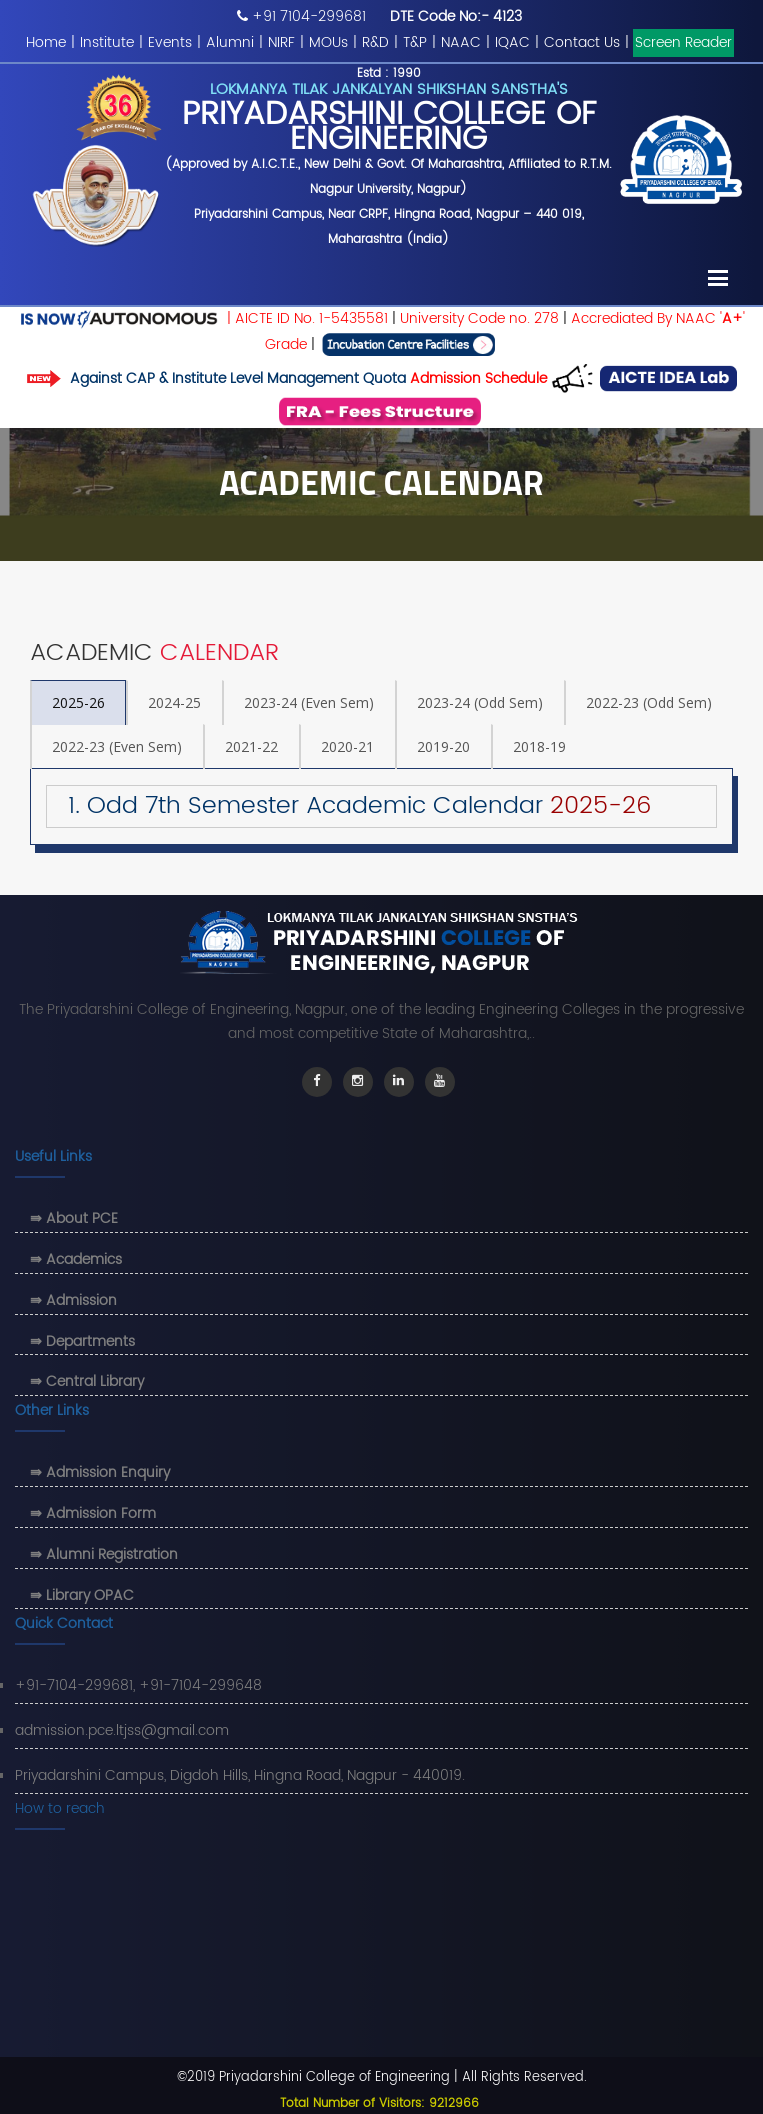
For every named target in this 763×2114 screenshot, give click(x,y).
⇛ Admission (73, 1300)
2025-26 (78, 702)
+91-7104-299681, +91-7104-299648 (138, 1685)
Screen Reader (683, 42)
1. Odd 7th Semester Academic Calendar (349, 806)
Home (46, 42)
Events (170, 42)
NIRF (281, 42)
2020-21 (347, 746)
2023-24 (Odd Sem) (480, 702)
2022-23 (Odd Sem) (649, 702)
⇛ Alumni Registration (104, 1554)
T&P (415, 42)
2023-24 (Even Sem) (309, 702)
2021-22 (251, 746)
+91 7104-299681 (309, 16)
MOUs (328, 42)
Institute (107, 42)
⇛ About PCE (74, 1218)
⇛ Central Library (87, 1381)
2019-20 (443, 746)
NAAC (461, 42)
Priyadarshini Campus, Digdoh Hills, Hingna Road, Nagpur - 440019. (240, 1775)
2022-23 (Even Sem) (117, 746)
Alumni (230, 42)
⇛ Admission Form (93, 1513)
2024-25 (174, 702)
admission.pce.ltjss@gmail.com (122, 1730)
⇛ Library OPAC (82, 1595)
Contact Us (582, 42)
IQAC (512, 42)
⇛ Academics (76, 1259)
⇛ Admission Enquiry (100, 1472)
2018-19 (539, 746)
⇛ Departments (82, 1341)
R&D (375, 42)
